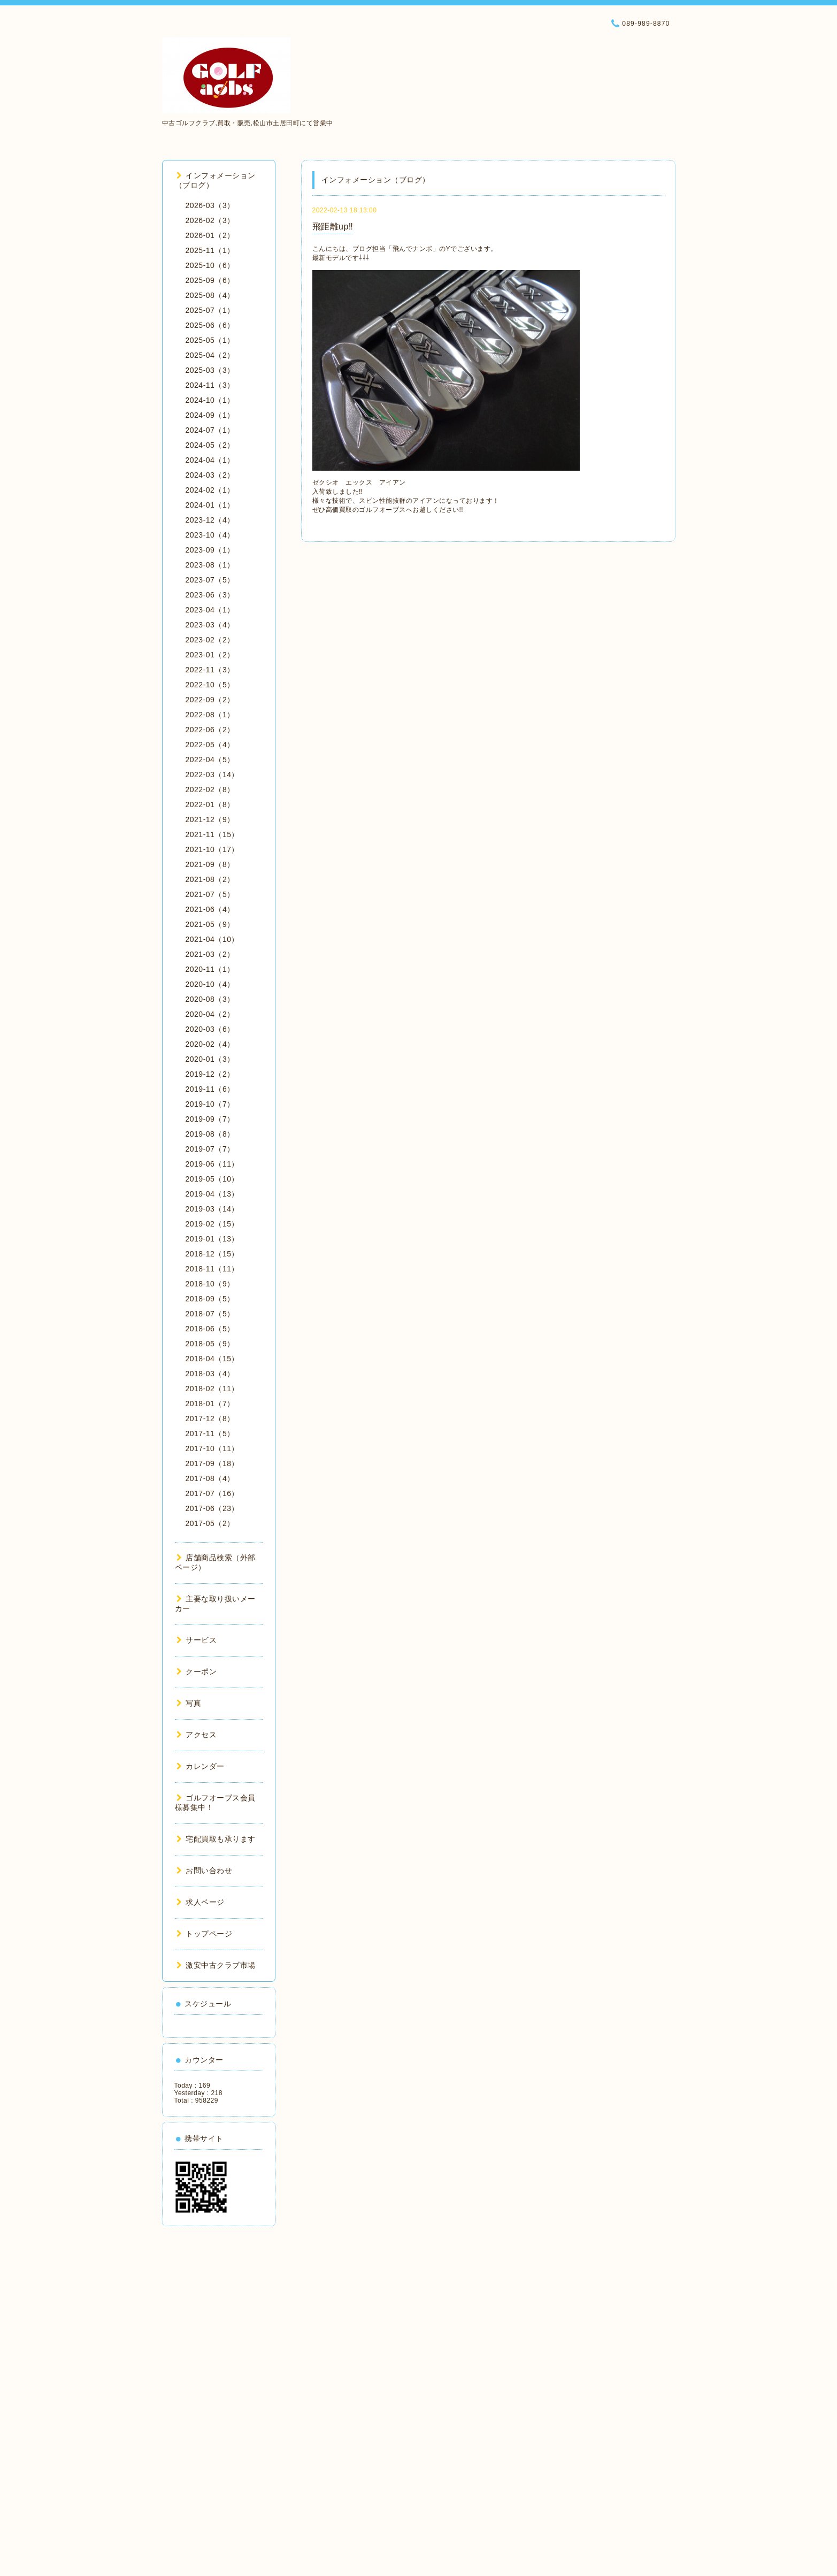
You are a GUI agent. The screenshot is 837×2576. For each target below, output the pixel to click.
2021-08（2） (210, 879)
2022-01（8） (210, 804)
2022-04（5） (210, 759)
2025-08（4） (210, 295)
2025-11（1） (210, 250)
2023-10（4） (210, 535)
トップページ (204, 1933)
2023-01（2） (210, 654)
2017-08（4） (210, 1478)
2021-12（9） (210, 819)
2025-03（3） (210, 370)
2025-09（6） (210, 280)
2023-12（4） (210, 520)
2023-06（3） (210, 595)
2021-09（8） (210, 864)
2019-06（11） (212, 1164)
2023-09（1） (210, 550)
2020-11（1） (210, 969)
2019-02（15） (212, 1224)
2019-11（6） (210, 1089)
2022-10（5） (210, 684)
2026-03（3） (210, 205)
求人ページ (200, 1902)
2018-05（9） (210, 1343)
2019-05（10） (212, 1179)
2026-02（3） (210, 220)
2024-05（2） (210, 445)
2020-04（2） (210, 1014)
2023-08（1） (210, 565)
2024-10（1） (210, 400)
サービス (196, 1640)
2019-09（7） (210, 1119)
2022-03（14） (212, 774)
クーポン (196, 1671)
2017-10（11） (212, 1448)
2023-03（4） (210, 624)
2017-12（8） (210, 1418)
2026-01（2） (210, 235)
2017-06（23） (212, 1508)
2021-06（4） (210, 909)
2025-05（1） (210, 340)
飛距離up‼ (333, 226)
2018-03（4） (210, 1373)
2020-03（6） (210, 1029)
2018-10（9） (210, 1283)
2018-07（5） (210, 1313)
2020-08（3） (210, 999)
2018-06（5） (210, 1328)
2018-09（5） (210, 1298)
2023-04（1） (210, 609)
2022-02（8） (210, 789)
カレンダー (200, 1766)
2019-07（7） (210, 1149)
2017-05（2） (210, 1523)
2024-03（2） (210, 475)
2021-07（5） (210, 894)
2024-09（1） (210, 415)
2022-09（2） (210, 699)
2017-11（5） (210, 1433)
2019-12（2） (210, 1074)
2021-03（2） (210, 954)
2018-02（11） (212, 1388)
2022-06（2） (210, 729)
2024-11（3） (210, 385)
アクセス (196, 1734)
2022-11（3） (210, 669)
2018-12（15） (212, 1253)
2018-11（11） (212, 1268)
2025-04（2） (210, 355)
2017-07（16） (212, 1493)
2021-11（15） (212, 834)
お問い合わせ (204, 1870)
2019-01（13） (212, 1239)
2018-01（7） (210, 1403)
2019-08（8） (210, 1134)
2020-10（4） (210, 984)
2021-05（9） (210, 924)
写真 (189, 1703)
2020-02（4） (210, 1044)
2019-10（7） (210, 1104)
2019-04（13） (212, 1194)
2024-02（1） (210, 490)
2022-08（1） (210, 714)
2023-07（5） (210, 580)
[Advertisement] (218, 2397)
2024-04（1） (210, 460)
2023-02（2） (210, 639)
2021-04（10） (212, 939)
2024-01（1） (210, 505)
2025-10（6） (210, 265)
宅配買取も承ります (216, 1839)
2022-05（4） (210, 744)
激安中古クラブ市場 (216, 1965)
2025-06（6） (210, 325)
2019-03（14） (212, 1209)
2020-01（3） (210, 1059)
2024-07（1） (210, 430)
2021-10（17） (212, 849)
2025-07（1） (210, 310)
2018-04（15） (212, 1358)
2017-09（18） (212, 1463)
